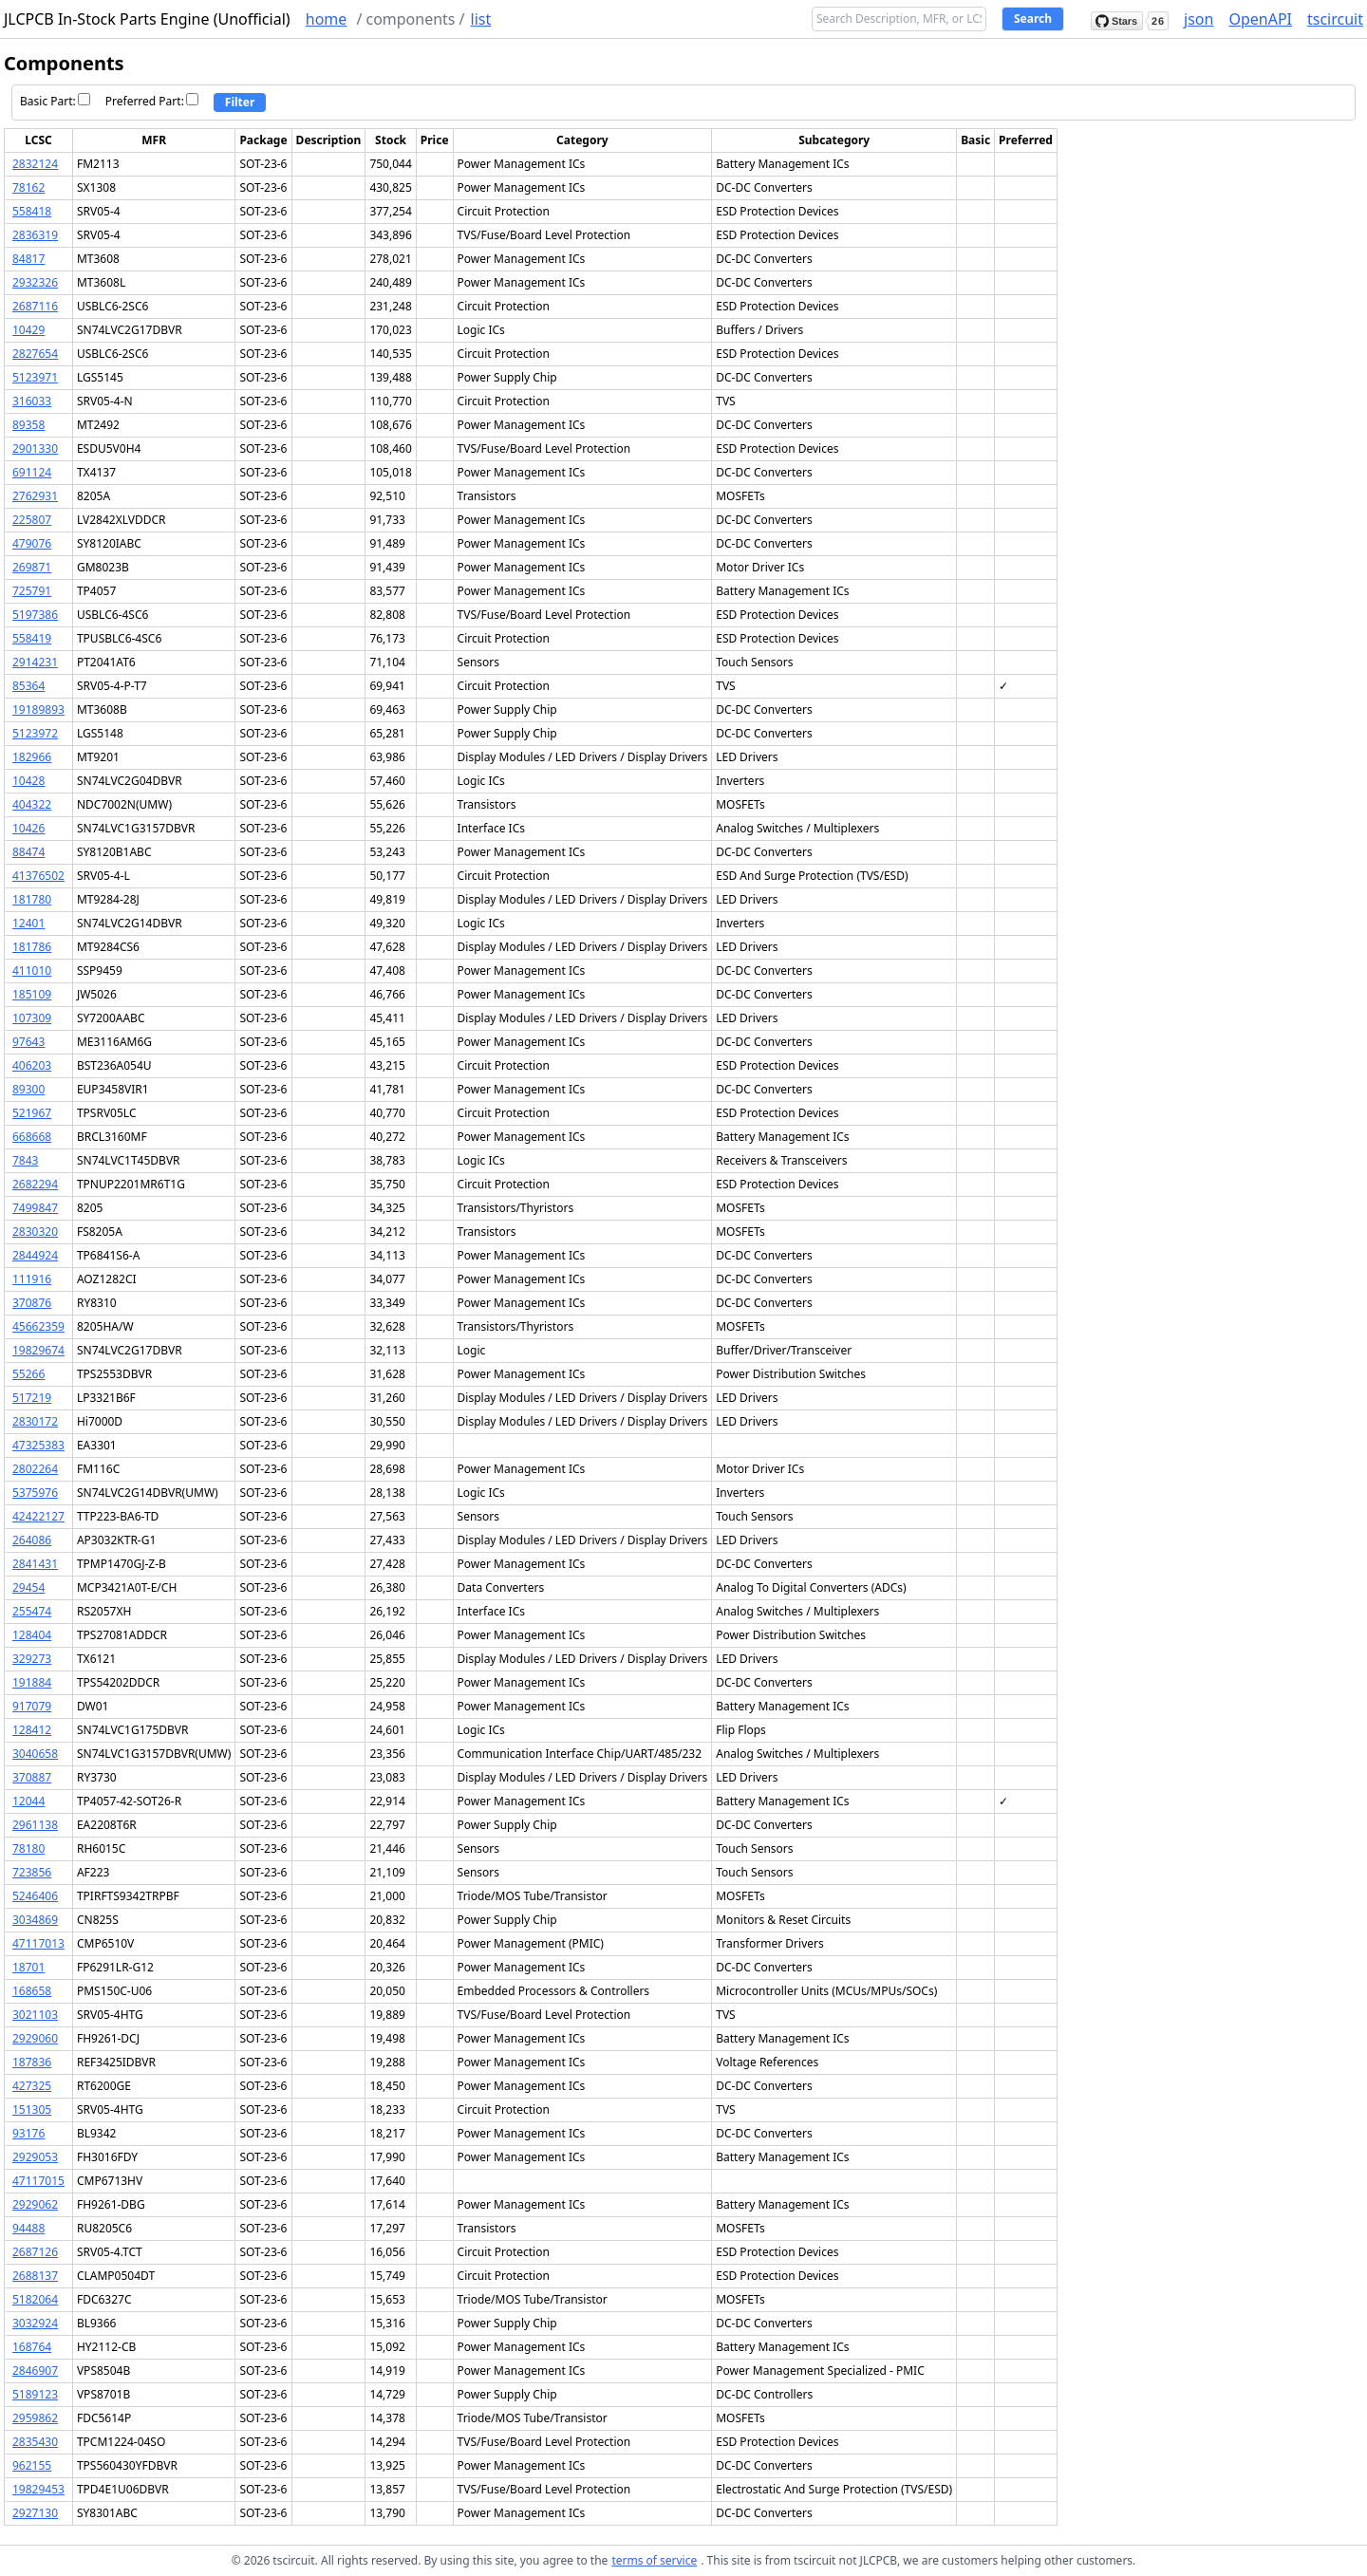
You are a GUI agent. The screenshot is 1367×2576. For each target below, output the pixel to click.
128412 (31, 1730)
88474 (28, 852)
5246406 (35, 1896)
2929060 (35, 2038)
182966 (31, 757)
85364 (28, 686)
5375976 (35, 1492)
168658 (31, 1991)
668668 (31, 1137)
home (326, 19)
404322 (31, 804)
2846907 (35, 2370)
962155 (31, 2465)
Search (1033, 18)
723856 (31, 1872)
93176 (28, 2133)
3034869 (35, 1920)
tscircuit (1335, 19)
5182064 (35, 2299)
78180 (28, 1848)
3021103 (35, 2015)
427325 (31, 2086)
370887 (31, 1777)
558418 (31, 211)
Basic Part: (55, 101)
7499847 (35, 1208)
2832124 (35, 164)
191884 (31, 1682)
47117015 (38, 2181)
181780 (31, 899)
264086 (31, 1540)
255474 (31, 1611)
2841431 (35, 1564)
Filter (240, 102)
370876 (31, 1303)
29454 (28, 1587)
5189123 (35, 2394)
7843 (25, 1160)
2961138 (35, 1825)
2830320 (35, 1231)
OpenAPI (1260, 19)
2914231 (35, 662)
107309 (31, 1018)
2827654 (35, 353)
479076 (31, 543)
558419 (31, 638)
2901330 (35, 448)
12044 (28, 1801)
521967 (31, 1113)
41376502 (38, 876)
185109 (31, 994)
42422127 (38, 1516)
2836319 (35, 235)
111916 (31, 1279)
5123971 (35, 377)
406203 (31, 1065)
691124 (31, 472)
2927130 (35, 2513)
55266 (28, 1374)
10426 (28, 828)
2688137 (35, 2276)
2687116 (35, 306)
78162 (28, 187)
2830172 (35, 1421)
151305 (31, 2109)
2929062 (35, 2204)
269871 (31, 567)
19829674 (38, 1350)
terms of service (654, 2560)
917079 (31, 1706)
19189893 (38, 709)
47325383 (38, 1445)
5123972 (35, 733)
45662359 (38, 1326)
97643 (28, 1042)
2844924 (35, 1255)
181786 (31, 947)
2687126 (35, 2252)
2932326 (35, 282)
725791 (31, 591)
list (481, 19)
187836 (31, 2062)
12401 (28, 923)
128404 (31, 1635)
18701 (28, 1967)
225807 (31, 520)
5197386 (35, 615)
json (1198, 19)
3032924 (35, 2323)
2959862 (35, 2418)
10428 (28, 781)
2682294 (35, 1184)
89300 (28, 1089)
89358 (28, 425)
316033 (31, 401)
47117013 (38, 1943)
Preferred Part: (151, 101)
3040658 (35, 1753)
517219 (31, 1398)
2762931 (35, 496)
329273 (31, 1659)
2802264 (35, 1469)
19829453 (38, 2489)
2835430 (35, 2442)
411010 (31, 970)
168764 (31, 2347)
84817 (28, 259)
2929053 (35, 2157)
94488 (28, 2228)
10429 (28, 330)
